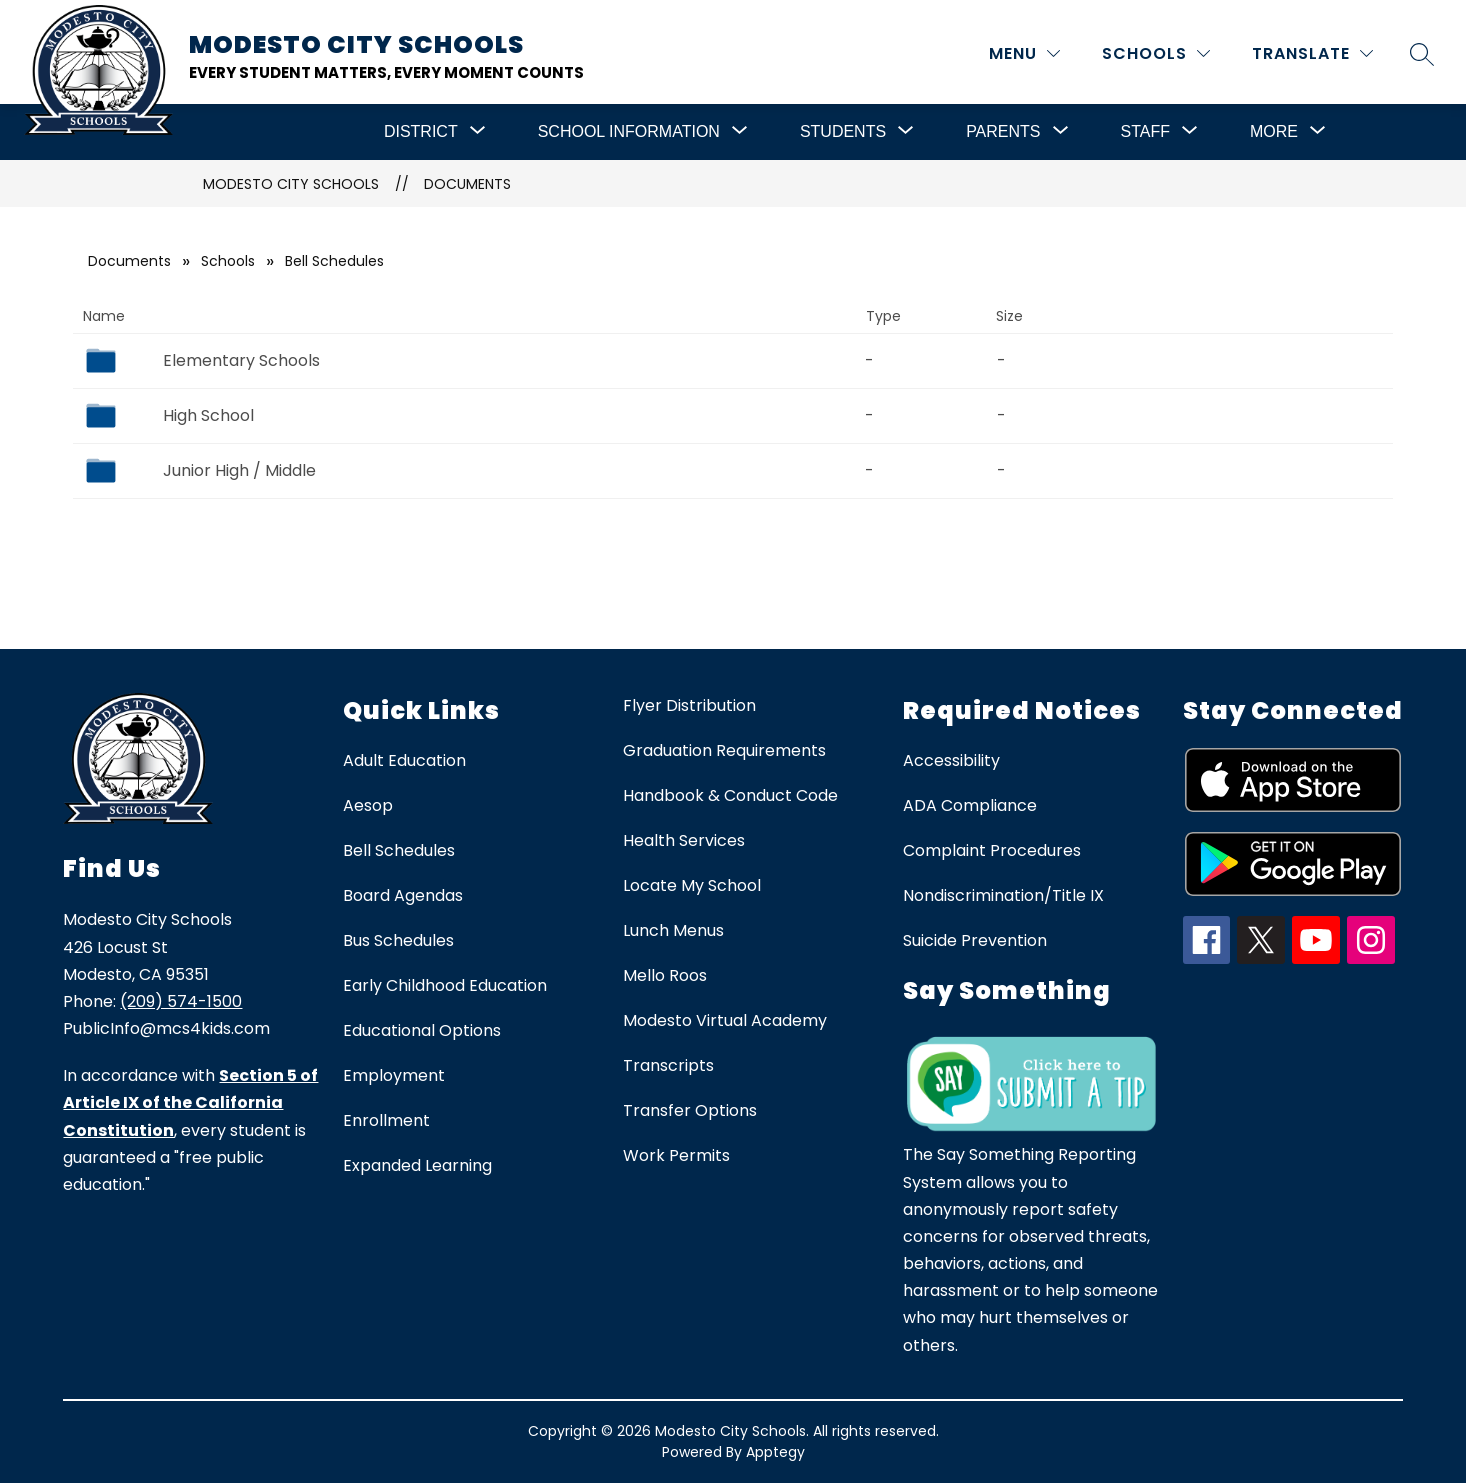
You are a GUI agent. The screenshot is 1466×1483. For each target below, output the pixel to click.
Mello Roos (665, 975)
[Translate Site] (1312, 53)
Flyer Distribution (689, 705)
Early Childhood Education (445, 985)
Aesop (368, 805)
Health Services (684, 840)
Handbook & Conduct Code (730, 795)
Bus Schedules (398, 940)
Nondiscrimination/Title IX (1003, 895)
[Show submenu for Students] (843, 132)
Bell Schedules (399, 850)
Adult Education (404, 760)
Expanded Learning (417, 1165)
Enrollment (386, 1120)
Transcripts (668, 1065)
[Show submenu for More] (1274, 132)
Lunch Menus (673, 930)
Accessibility (951, 760)
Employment (394, 1075)
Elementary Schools (241, 360)
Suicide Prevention (975, 940)
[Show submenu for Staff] (1145, 132)
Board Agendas (403, 895)
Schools (228, 261)
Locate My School (692, 885)
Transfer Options (690, 1110)
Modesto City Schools (291, 184)
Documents (467, 184)
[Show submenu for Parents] (1003, 132)
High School (208, 415)
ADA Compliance (970, 805)
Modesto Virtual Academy (725, 1020)
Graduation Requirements (724, 750)
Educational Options (422, 1030)
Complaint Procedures (992, 850)
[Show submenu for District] (421, 132)
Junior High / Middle (239, 470)
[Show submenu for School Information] (629, 132)
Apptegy (775, 1452)
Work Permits (676, 1155)
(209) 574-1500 (181, 1001)
